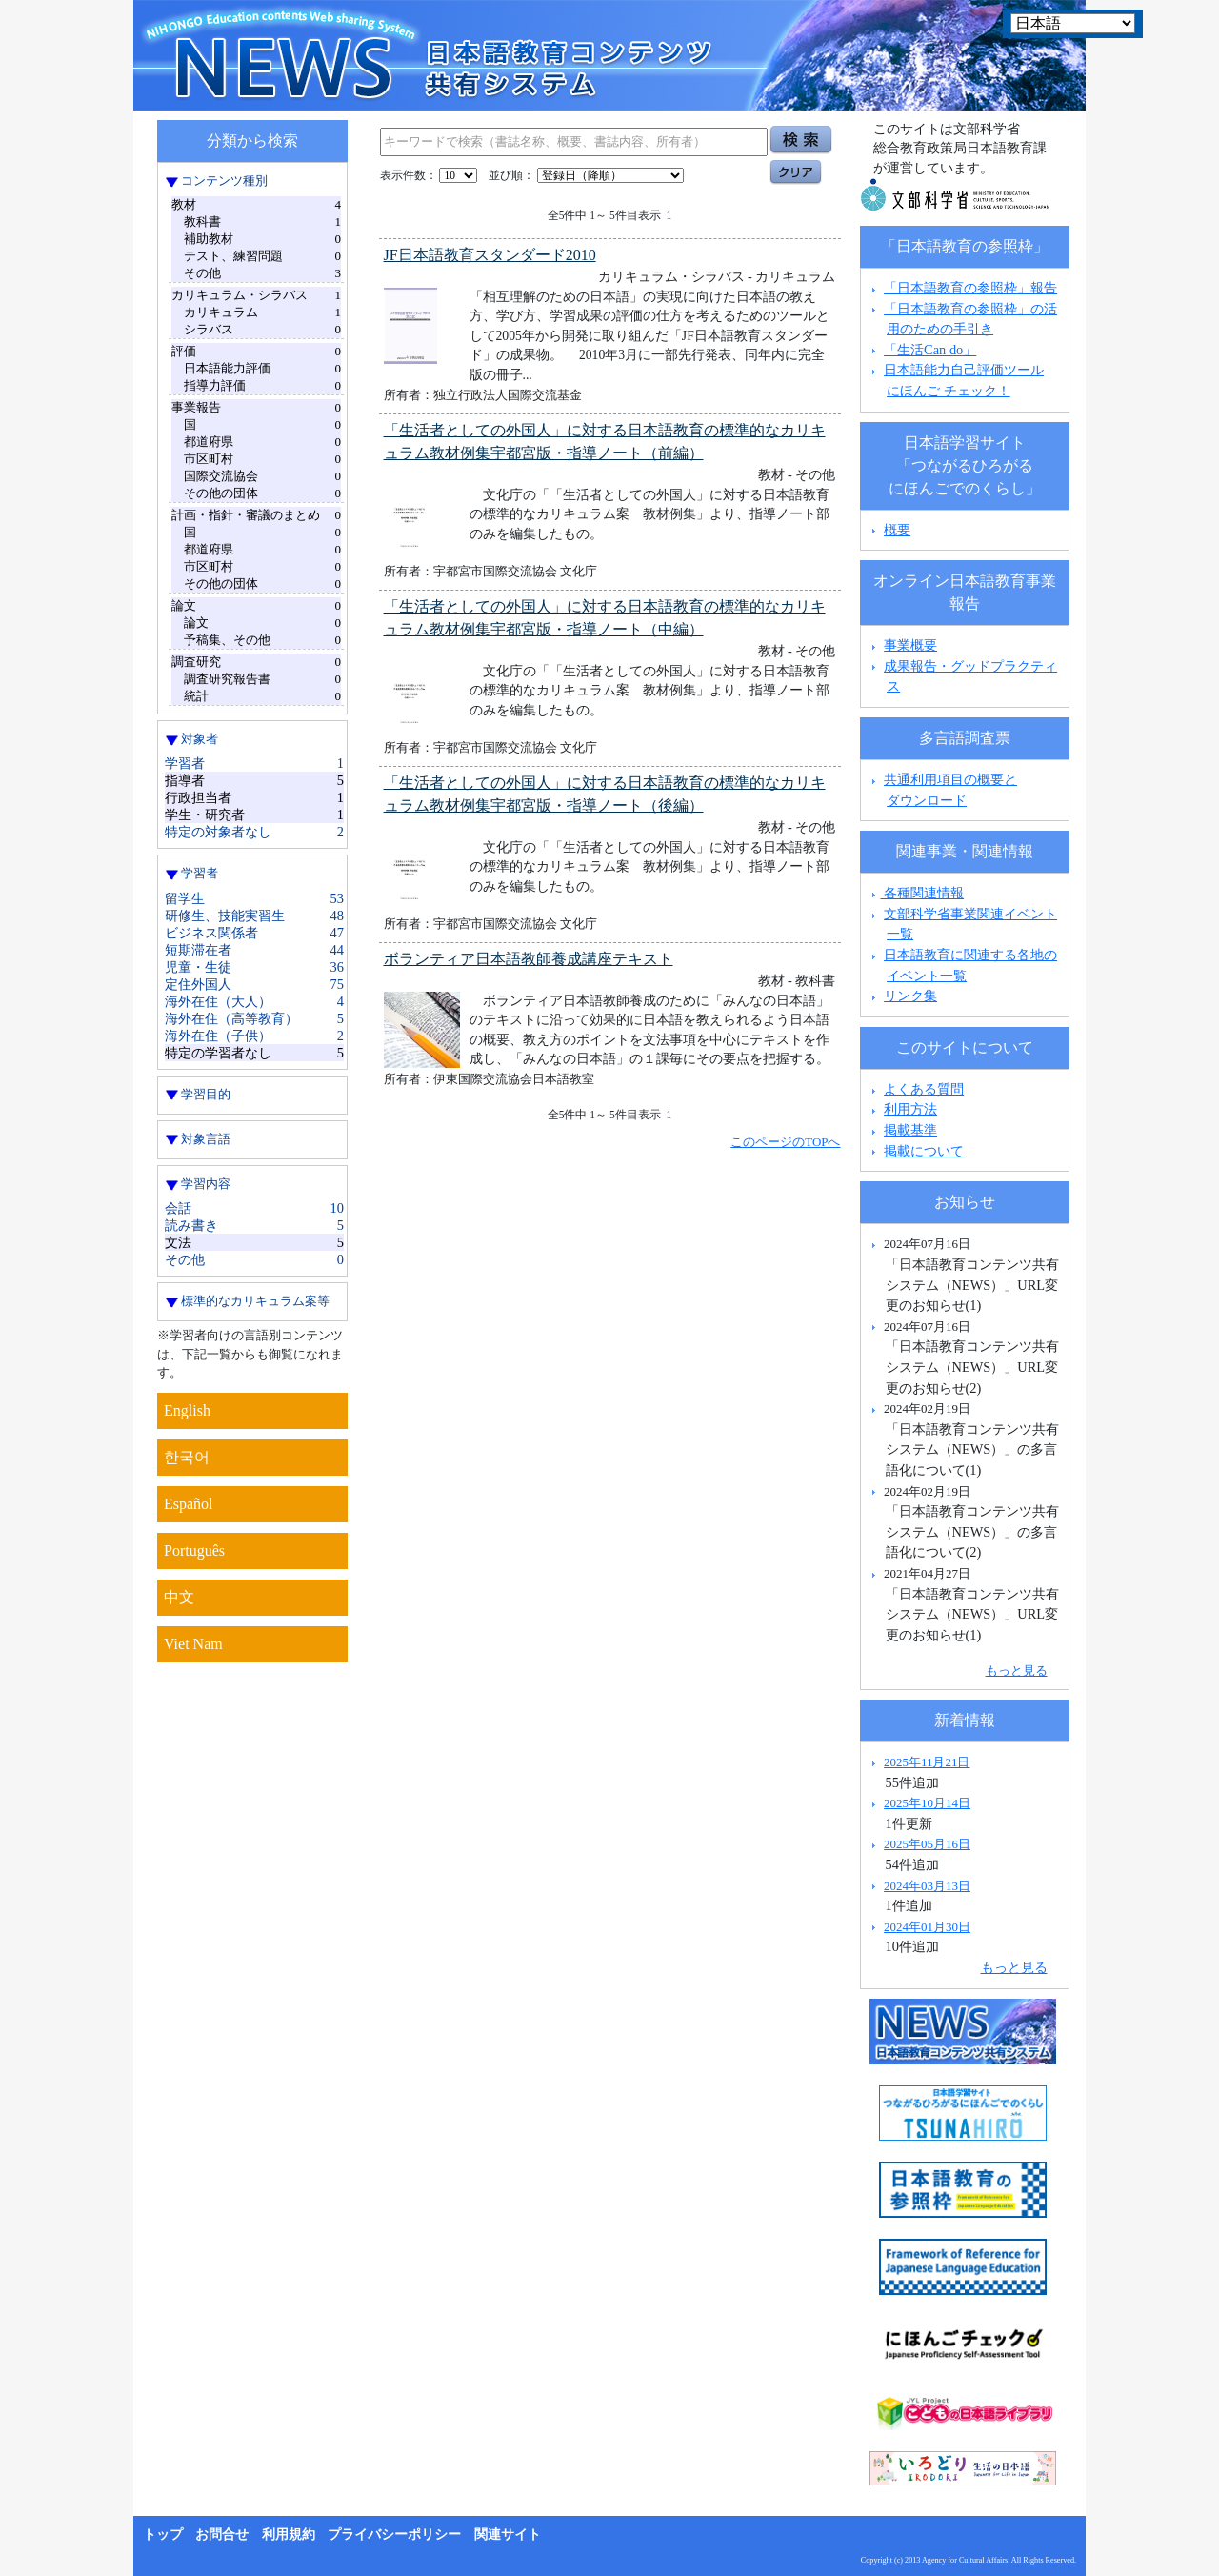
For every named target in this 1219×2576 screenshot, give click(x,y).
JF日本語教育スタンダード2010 (490, 255)
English (187, 1410)
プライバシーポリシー (394, 2534)
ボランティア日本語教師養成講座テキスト (528, 959)
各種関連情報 (916, 892)
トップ (163, 2534)
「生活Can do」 (930, 349)
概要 (897, 529)
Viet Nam (193, 1644)
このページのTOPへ (785, 1142)
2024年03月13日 (927, 1886)
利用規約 (288, 2534)
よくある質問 (924, 1089)
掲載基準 (910, 1129)
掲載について (924, 1150)
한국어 (187, 1457)
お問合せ (222, 2534)
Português (194, 1550)
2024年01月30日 (927, 1927)
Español (188, 1504)
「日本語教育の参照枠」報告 (970, 287)
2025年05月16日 (927, 1844)
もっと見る (1017, 1670)
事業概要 (910, 645)
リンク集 (910, 995)
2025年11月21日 (926, 1762)
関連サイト (507, 2534)
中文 (179, 1597)
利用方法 (910, 1109)
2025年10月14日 (927, 1803)
